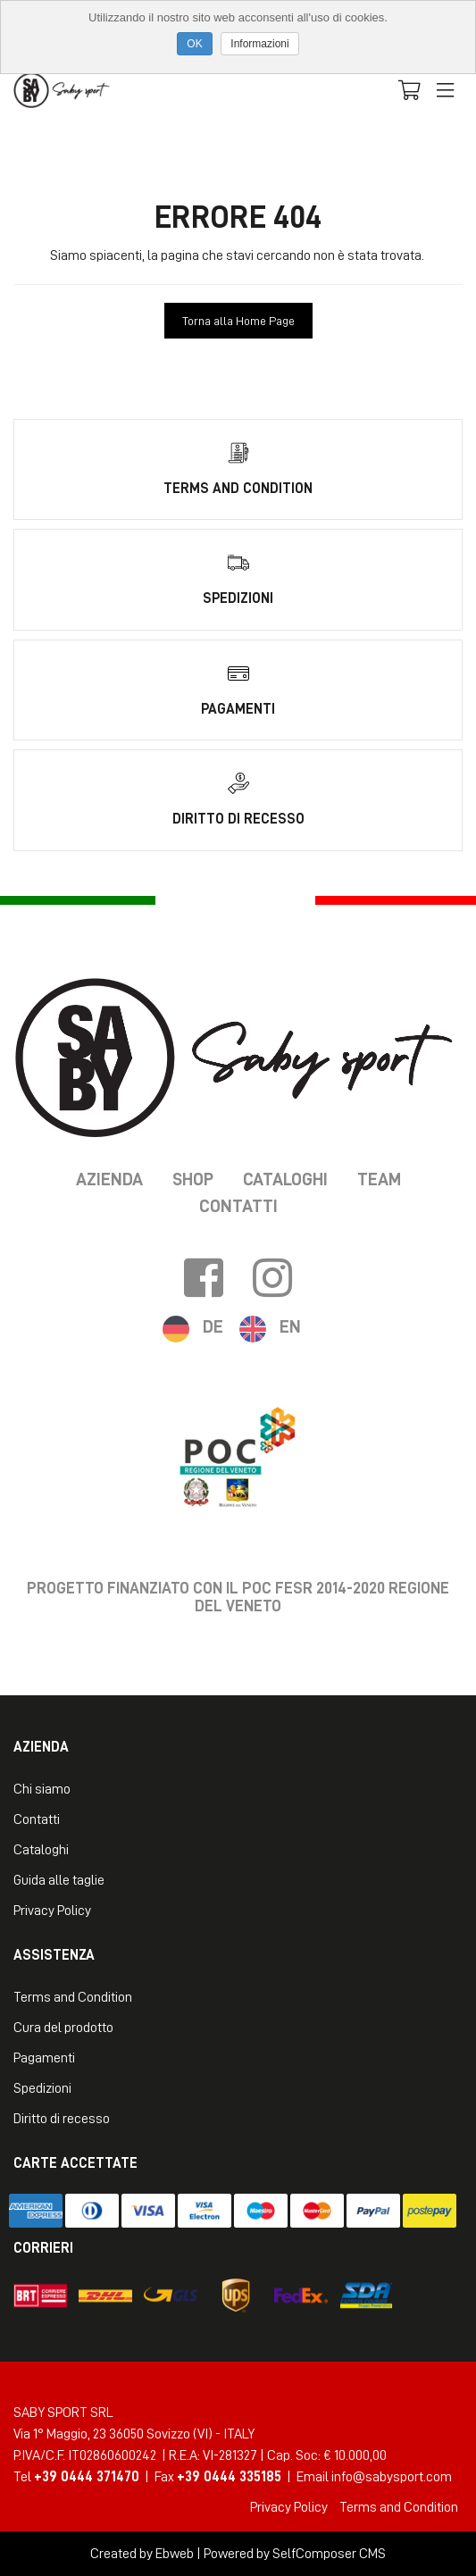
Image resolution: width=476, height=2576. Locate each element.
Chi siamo (42, 1789)
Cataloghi (285, 1179)
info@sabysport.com (391, 2477)
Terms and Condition (72, 1997)
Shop (192, 1179)
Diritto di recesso (61, 2119)
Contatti (238, 1206)
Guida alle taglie (58, 1880)
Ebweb (174, 2554)
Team (379, 1179)
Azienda (109, 1179)
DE (213, 1326)
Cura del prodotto (63, 2027)
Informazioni (259, 44)
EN (290, 1326)
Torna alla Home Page (238, 320)
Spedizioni (42, 2088)
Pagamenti (44, 2058)
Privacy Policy (52, 1910)
